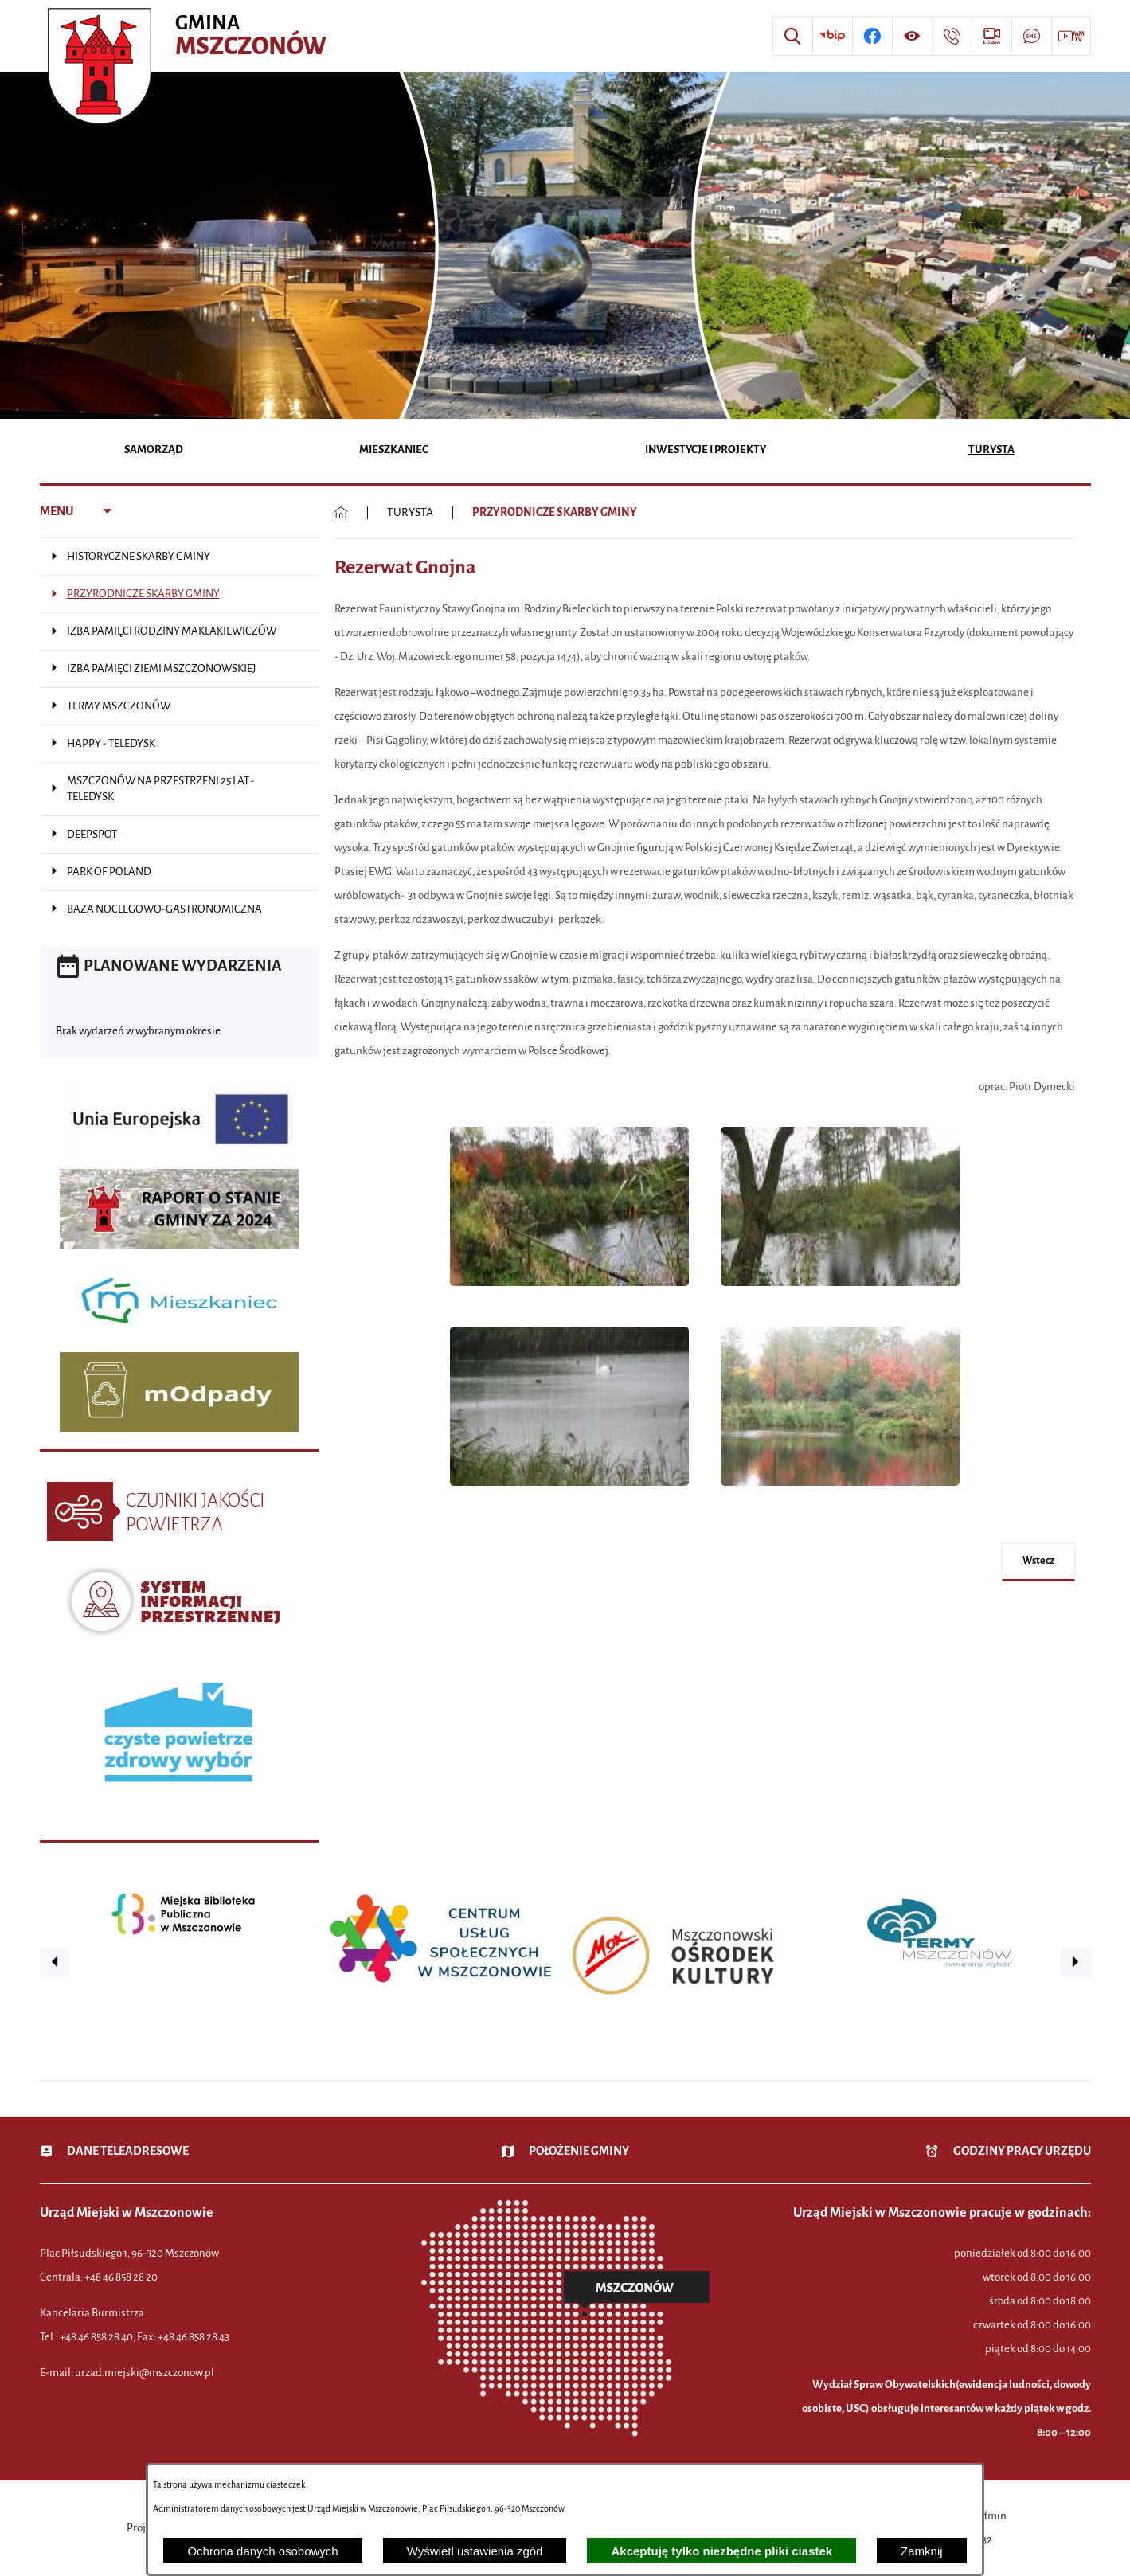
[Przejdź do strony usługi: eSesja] (991, 36)
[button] (569, 1294)
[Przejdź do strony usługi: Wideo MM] (1071, 36)
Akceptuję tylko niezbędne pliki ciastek (721, 2551)
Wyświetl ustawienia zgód (475, 2551)
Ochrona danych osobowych (262, 2551)
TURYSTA (410, 512)
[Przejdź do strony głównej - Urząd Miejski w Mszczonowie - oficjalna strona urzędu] (189, 36)
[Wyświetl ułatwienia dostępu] (912, 36)
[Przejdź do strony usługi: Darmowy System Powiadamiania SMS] (1031, 36)
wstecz (1038, 1560)
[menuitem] (154, 451)
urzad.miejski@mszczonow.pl (144, 2373)
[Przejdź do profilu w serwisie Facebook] (872, 36)
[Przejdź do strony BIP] (832, 36)
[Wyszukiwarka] (792, 36)
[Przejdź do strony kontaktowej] (952, 36)
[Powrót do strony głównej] (341, 513)
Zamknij (922, 2551)
